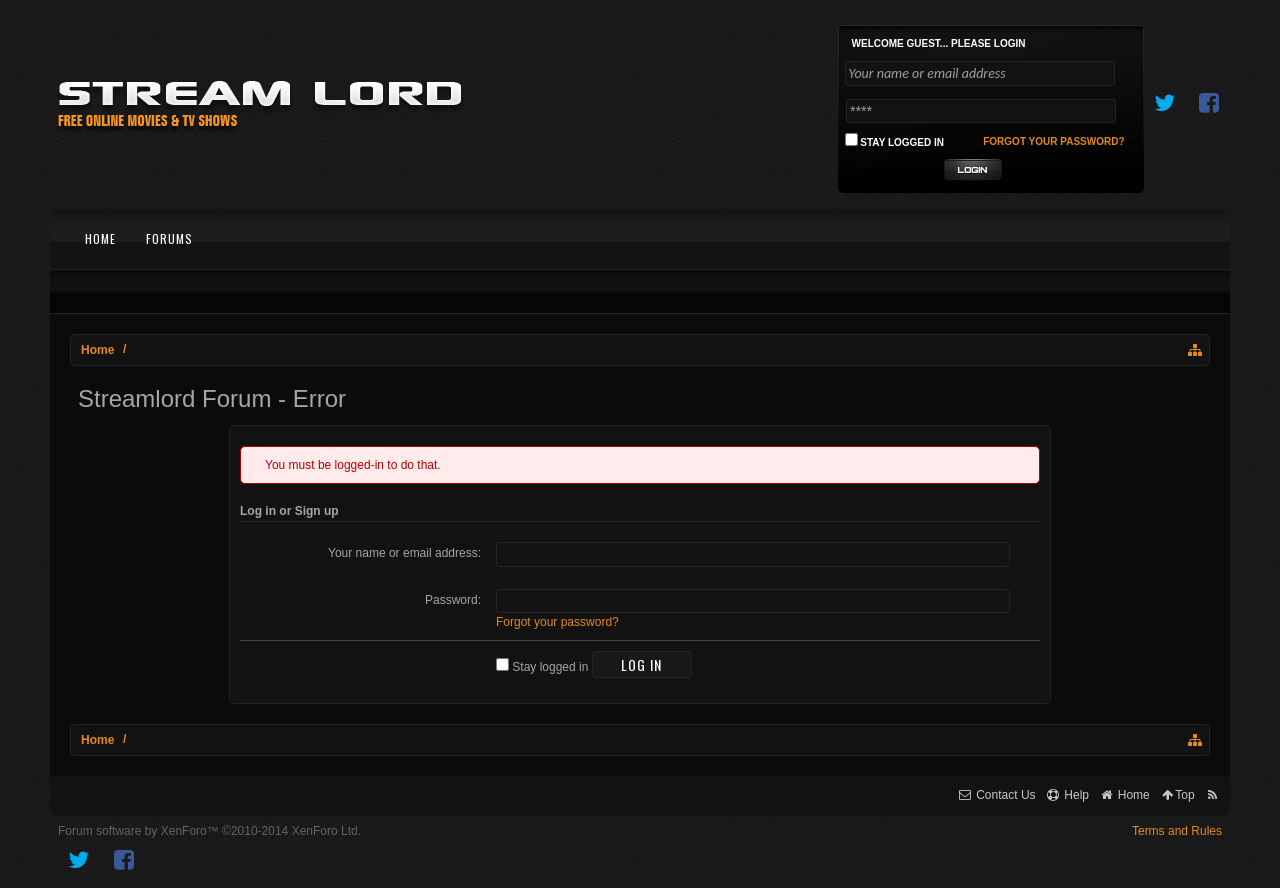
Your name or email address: (404, 553)
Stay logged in (542, 667)
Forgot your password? (557, 622)
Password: (453, 600)
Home (100, 238)
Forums (169, 238)
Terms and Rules (1177, 831)
